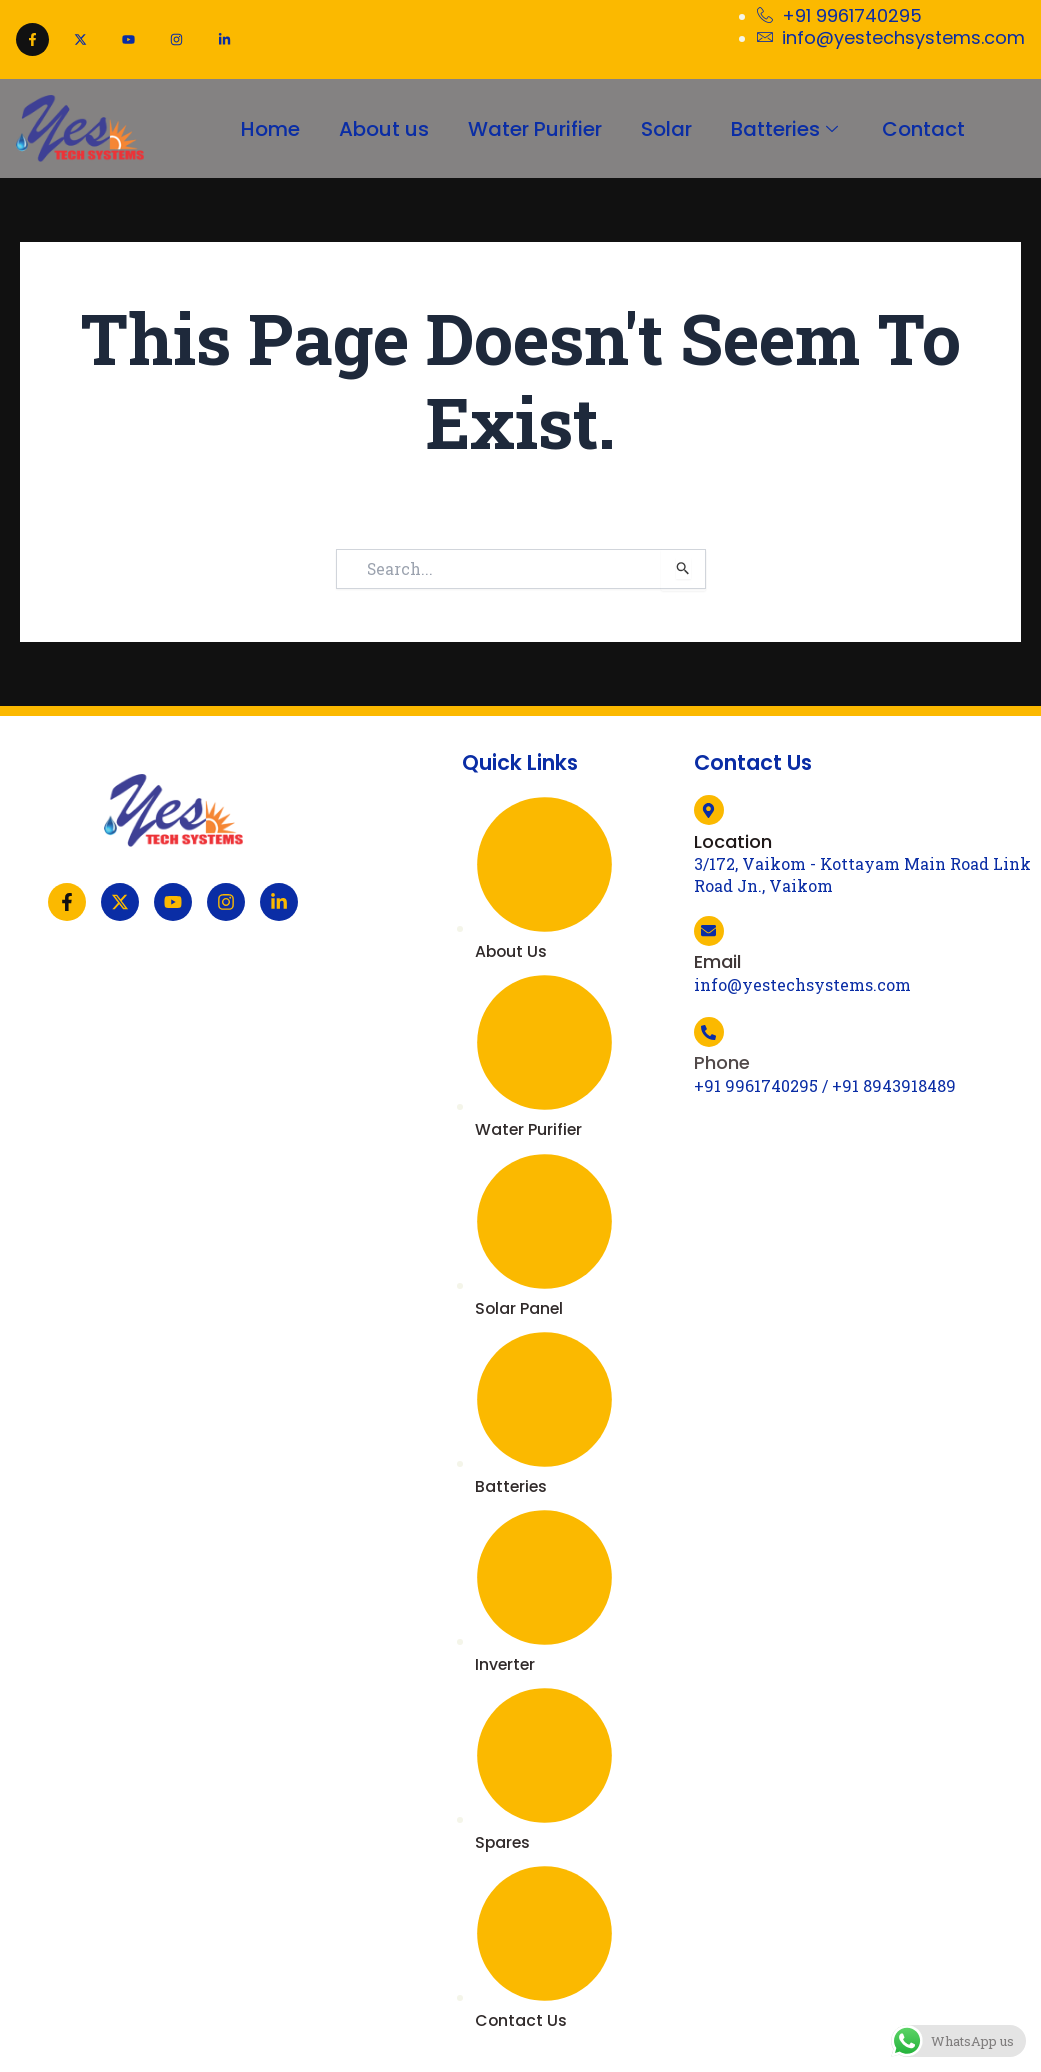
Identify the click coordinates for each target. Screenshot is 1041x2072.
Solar (666, 128)
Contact (925, 128)
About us (382, 128)
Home (267, 128)
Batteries (788, 128)
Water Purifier (534, 128)
